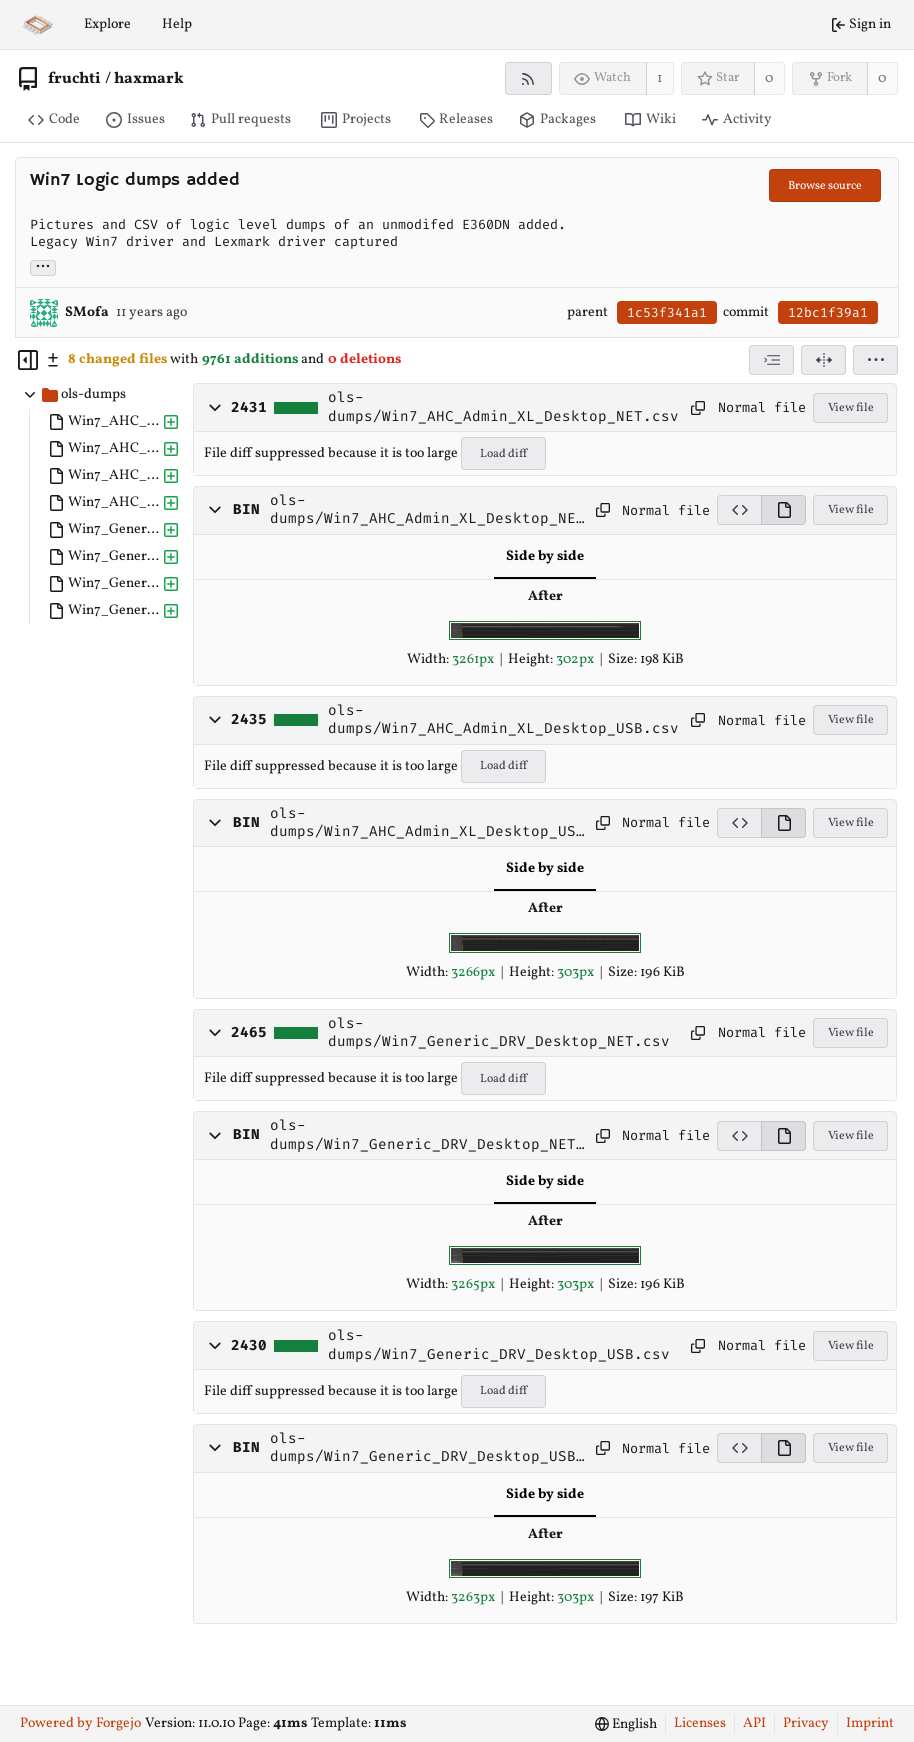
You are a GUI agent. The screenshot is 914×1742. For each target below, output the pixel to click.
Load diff (503, 454)
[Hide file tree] (28, 360)
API (754, 1723)
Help (177, 24)
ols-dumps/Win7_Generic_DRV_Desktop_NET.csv (499, 1033)
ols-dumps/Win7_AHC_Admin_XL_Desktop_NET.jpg (427, 510)
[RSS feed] (528, 78)
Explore (107, 24)
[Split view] (823, 360)
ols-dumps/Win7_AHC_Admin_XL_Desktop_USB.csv (503, 720)
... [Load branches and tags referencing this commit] (43, 266)
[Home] (38, 25)
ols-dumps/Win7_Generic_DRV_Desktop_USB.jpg (427, 1448)
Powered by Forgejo (80, 1723)
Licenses (700, 1723)
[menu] (875, 360)
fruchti (74, 79)
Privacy (806, 1723)
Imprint (870, 1723)
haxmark (149, 79)
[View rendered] (783, 510)
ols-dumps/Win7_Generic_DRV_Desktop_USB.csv (499, 1345)
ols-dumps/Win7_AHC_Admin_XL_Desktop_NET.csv (503, 407)
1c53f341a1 (667, 312)
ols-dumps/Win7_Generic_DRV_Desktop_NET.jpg (427, 1135)
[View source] (739, 510)
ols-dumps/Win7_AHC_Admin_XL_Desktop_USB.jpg (427, 823)
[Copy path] (697, 408)
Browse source (825, 186)
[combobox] (771, 360)
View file (851, 408)
